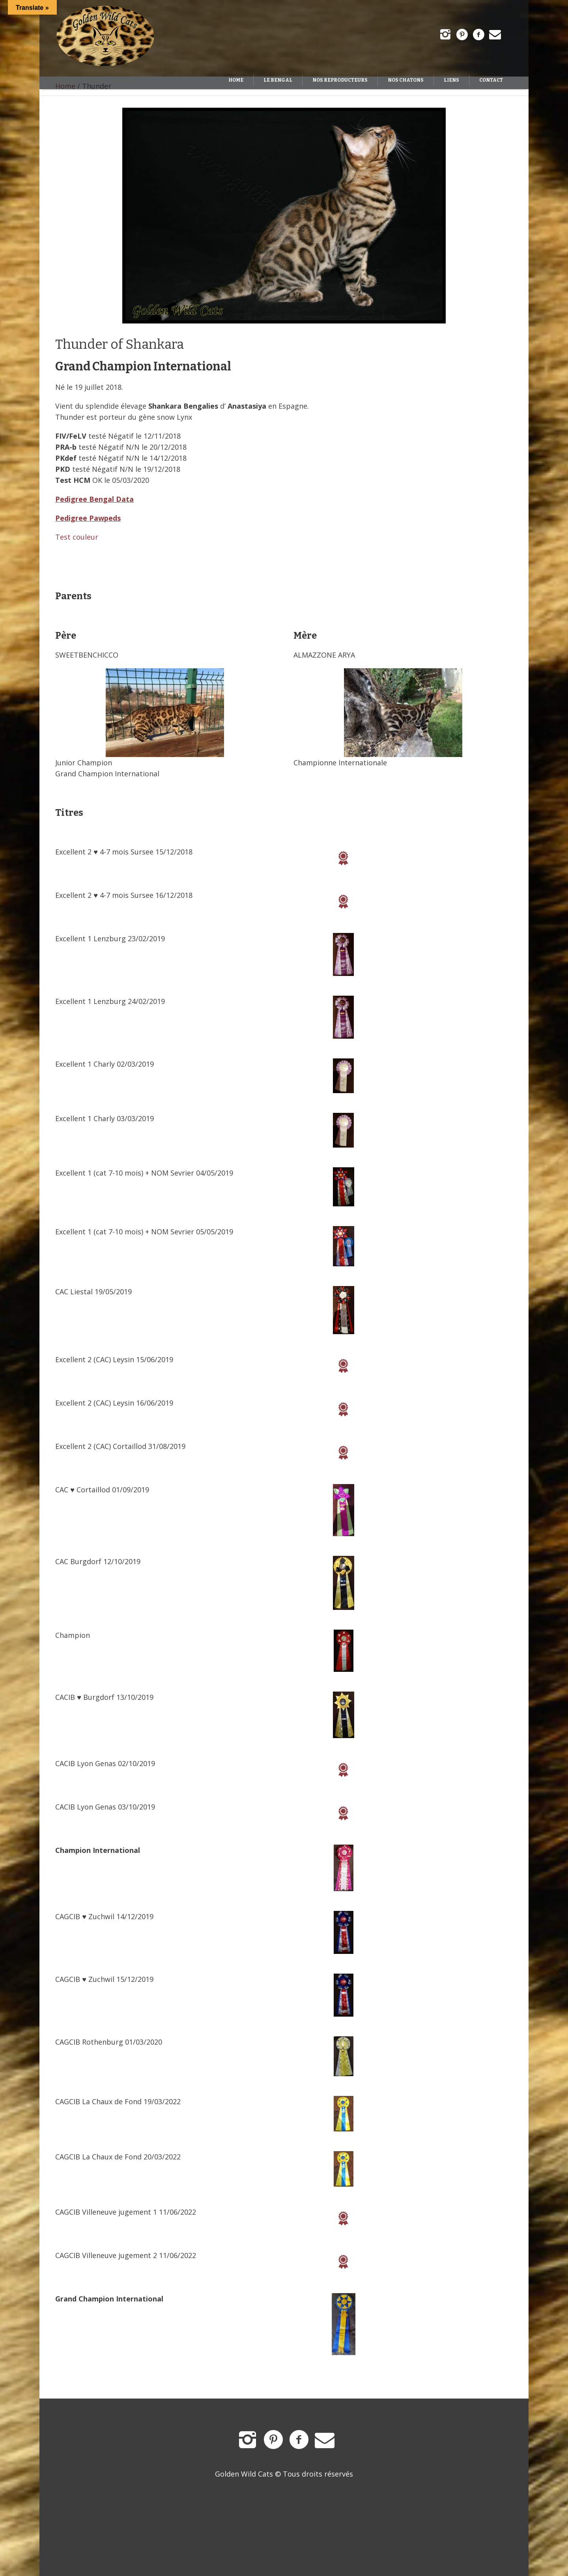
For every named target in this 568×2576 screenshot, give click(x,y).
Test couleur (76, 537)
